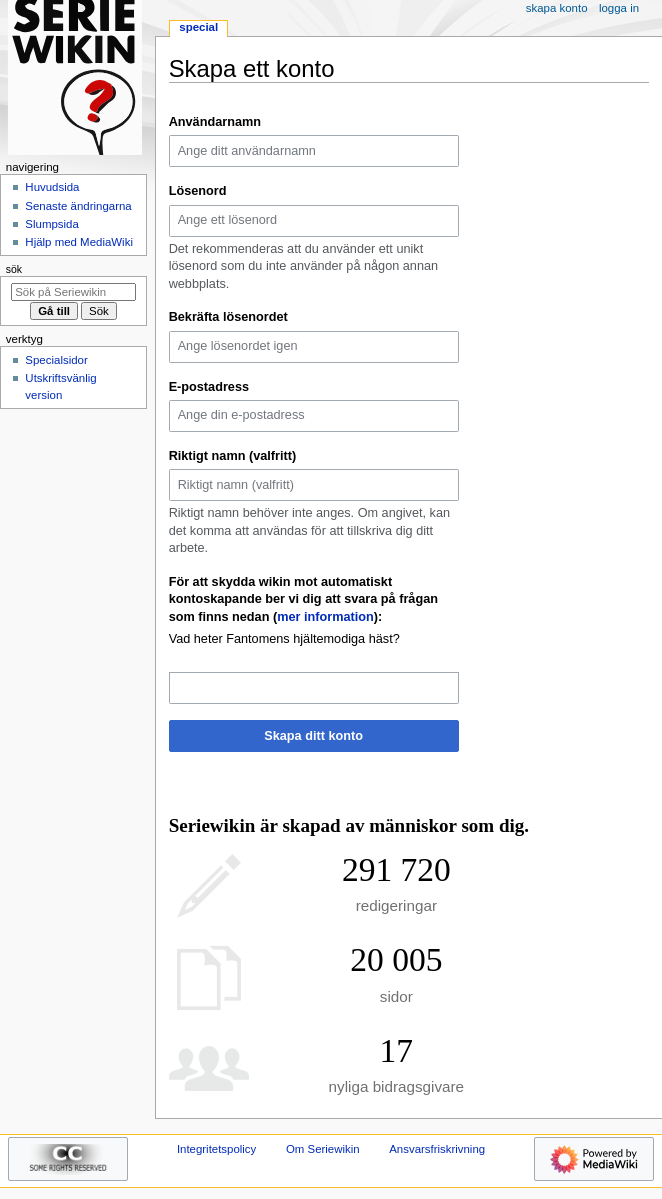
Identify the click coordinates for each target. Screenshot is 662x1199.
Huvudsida (52, 187)
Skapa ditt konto (313, 736)
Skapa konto (557, 8)
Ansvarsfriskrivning (437, 1149)
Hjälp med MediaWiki (79, 242)
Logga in (619, 8)
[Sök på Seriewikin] (73, 292)
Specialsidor (56, 360)
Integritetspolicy (216, 1149)
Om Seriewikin (323, 1149)
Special (198, 27)
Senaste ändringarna (78, 206)
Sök (14, 269)
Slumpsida (51, 224)
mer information (325, 617)
